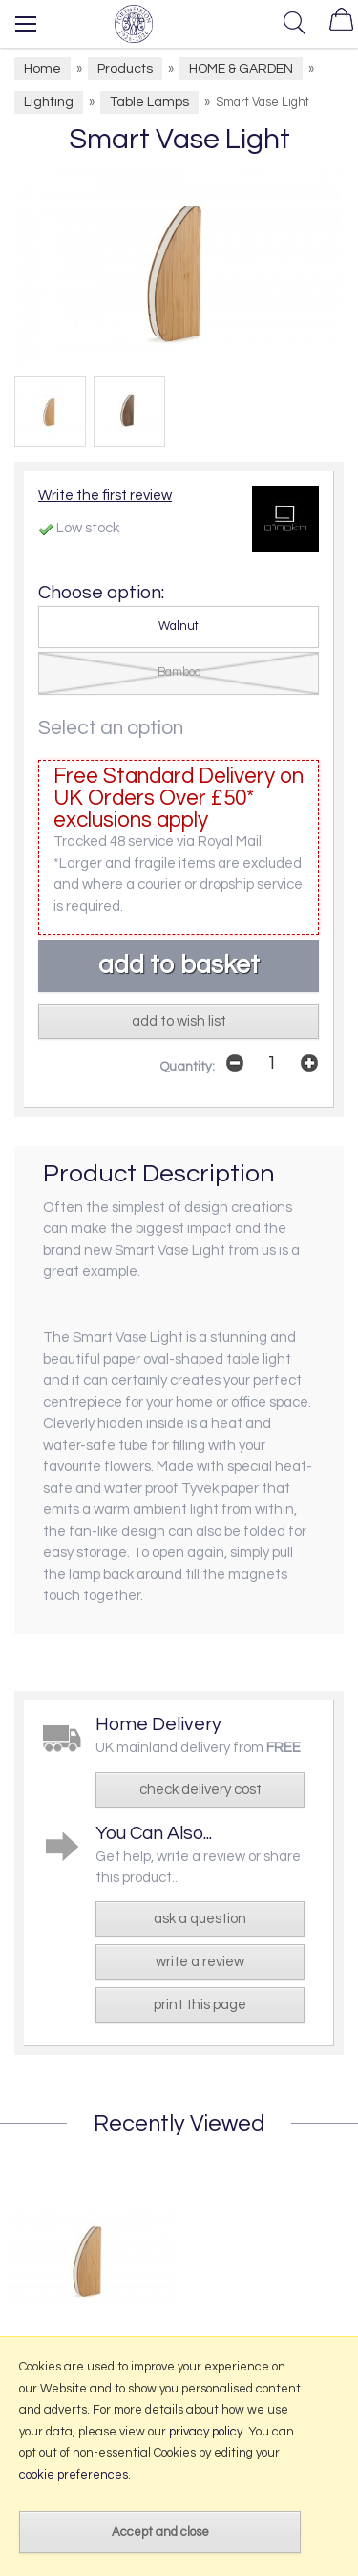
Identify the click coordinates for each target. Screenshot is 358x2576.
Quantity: (187, 1066)
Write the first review (105, 495)
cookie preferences (73, 2474)
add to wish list (179, 1021)
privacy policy (205, 2431)
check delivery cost (200, 1790)
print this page (200, 2005)
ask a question (200, 1919)
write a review (200, 1962)
